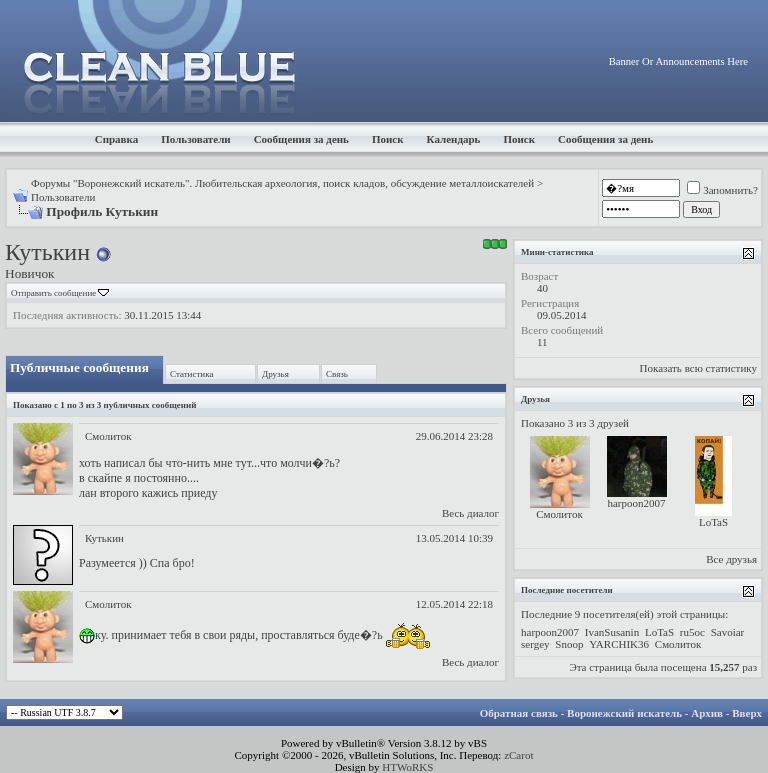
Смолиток (108, 436)
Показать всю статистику (698, 368)
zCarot (518, 755)
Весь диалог (470, 513)
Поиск (388, 139)
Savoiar (728, 632)
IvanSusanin (612, 632)
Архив (707, 713)
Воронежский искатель (624, 713)
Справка (117, 139)
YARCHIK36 (619, 644)
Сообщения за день (301, 139)
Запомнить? (722, 190)
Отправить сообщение (53, 293)
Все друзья (731, 559)
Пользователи (195, 139)
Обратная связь (519, 713)
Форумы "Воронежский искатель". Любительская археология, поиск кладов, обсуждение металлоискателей (282, 183)
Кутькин (104, 538)
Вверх (747, 713)
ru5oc (692, 632)
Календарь (454, 139)
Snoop (569, 644)
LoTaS (713, 522)
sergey (535, 644)
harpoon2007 (636, 503)
